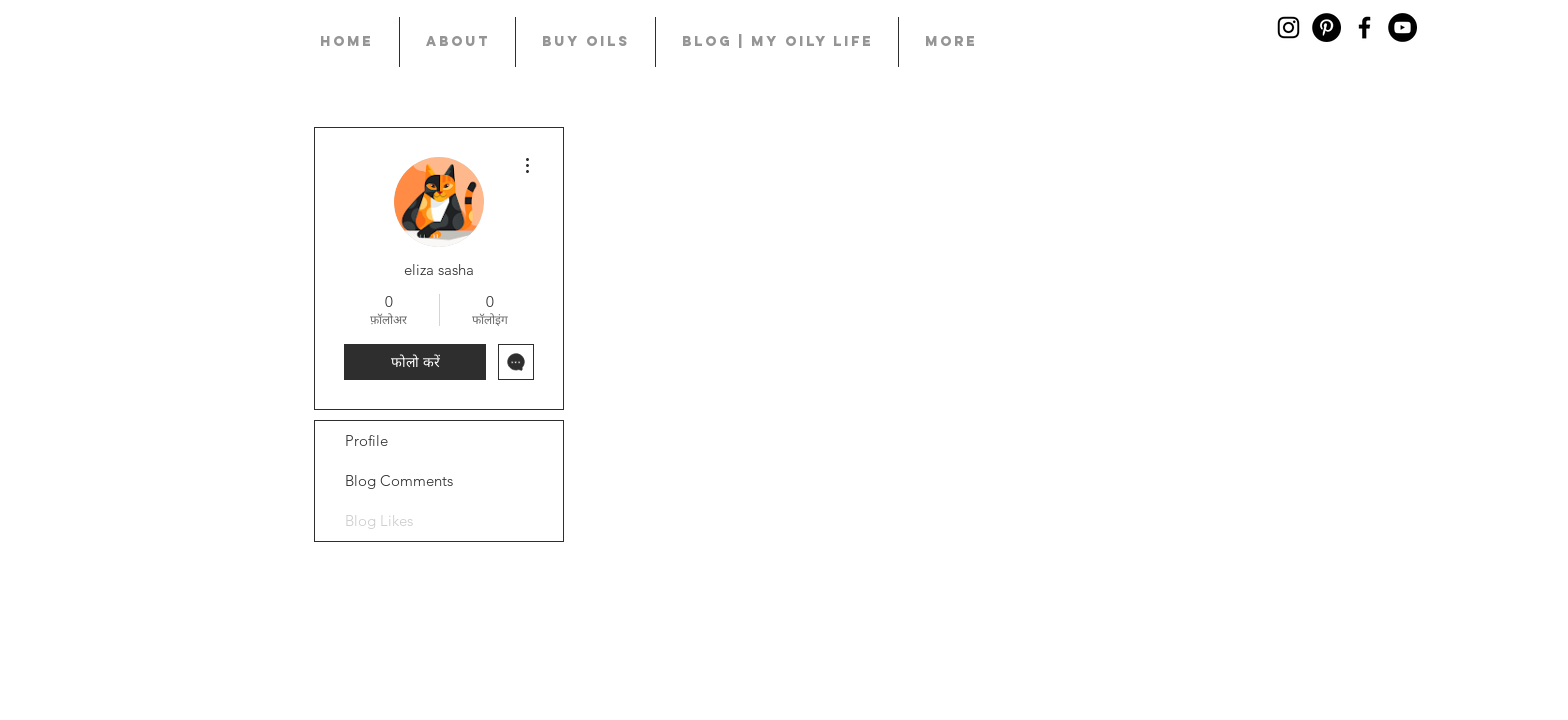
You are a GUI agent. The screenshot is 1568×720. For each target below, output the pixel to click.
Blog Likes (379, 520)
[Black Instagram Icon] (1288, 27)
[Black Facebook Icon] (1364, 27)
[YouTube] (1402, 27)
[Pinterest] (1326, 27)
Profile (366, 440)
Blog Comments (399, 480)
